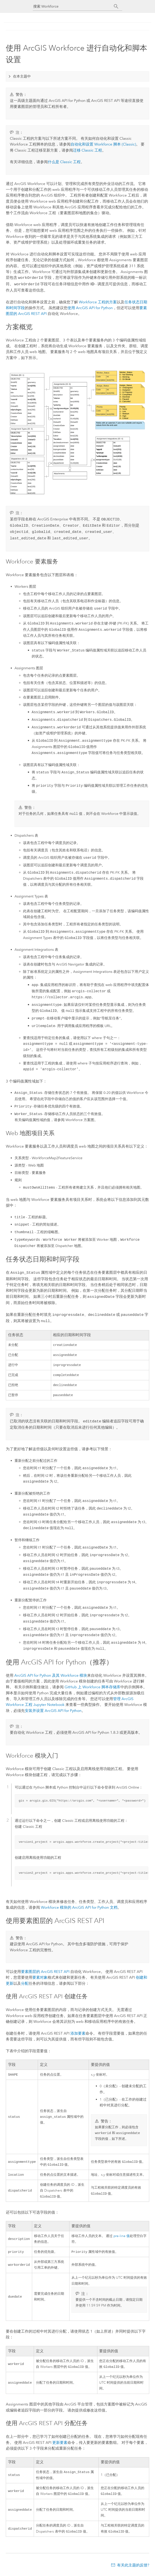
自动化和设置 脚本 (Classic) (103, 144)
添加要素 (78, 2031)
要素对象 (40, 1975)
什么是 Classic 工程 (64, 162)
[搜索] (116, 6)
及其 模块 (50, 1673)
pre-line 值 (121, 2236)
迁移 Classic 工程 (87, 150)
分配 (25, 1981)
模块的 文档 (79, 1905)
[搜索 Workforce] (73, 6)
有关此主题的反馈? (133, 2567)
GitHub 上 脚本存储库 (92, 1684)
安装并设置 (53, 1708)
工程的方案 (98, 301)
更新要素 (59, 2443)
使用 (90, 307)
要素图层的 (45, 1969)
